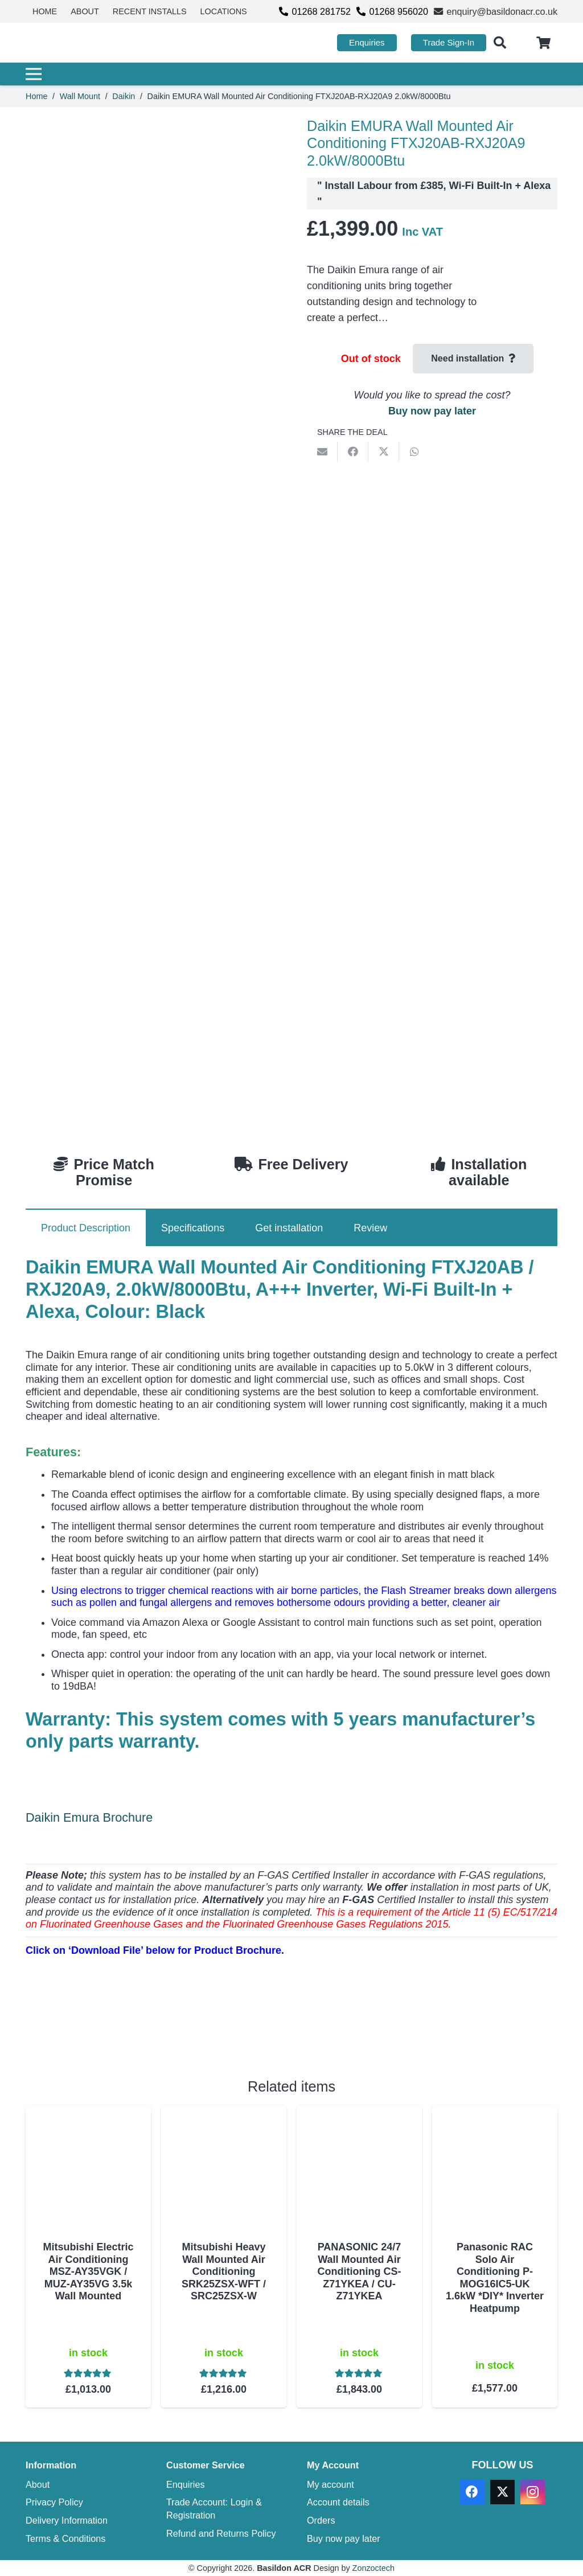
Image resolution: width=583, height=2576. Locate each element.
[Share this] (353, 451)
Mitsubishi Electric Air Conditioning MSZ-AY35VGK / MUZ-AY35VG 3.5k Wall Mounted (88, 2271)
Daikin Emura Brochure (89, 1817)
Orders (321, 2520)
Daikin (123, 96)
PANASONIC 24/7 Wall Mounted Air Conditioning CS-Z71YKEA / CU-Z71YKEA (359, 2271)
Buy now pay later (432, 411)
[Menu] (287, 74)
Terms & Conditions (65, 2538)
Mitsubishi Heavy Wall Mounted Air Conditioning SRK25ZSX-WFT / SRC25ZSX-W (224, 2271)
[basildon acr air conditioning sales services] (79, 43)
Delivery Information (67, 2520)
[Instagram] (532, 2492)
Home (36, 96)
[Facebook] (472, 2492)
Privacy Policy (54, 2502)
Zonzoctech (373, 2568)
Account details (338, 2502)
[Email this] (322, 451)
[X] (502, 2492)
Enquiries (185, 2484)
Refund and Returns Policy (221, 2533)
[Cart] (543, 43)
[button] (500, 42)
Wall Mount (80, 96)
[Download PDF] (111, 2034)
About (38, 2484)
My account (330, 2484)
